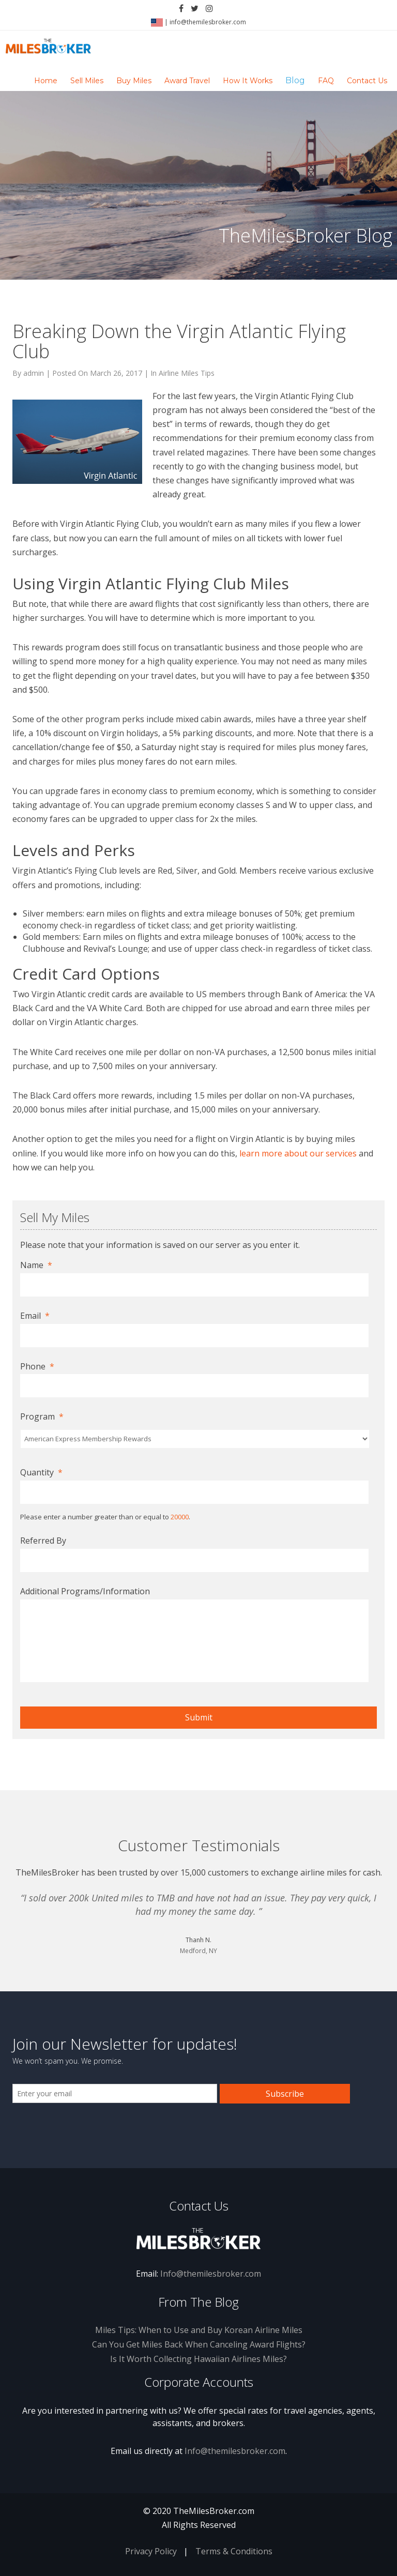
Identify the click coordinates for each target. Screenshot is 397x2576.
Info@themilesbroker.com (210, 2273)
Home (45, 80)
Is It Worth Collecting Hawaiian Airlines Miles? (198, 2359)
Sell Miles (86, 80)
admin (33, 373)
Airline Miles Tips (187, 373)
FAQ (326, 80)
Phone (37, 1366)
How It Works (247, 80)
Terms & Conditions (233, 2551)
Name (36, 1265)
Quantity (41, 1472)
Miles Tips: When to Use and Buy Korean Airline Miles (198, 2330)
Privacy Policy (151, 2551)
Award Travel (187, 80)
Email (35, 1315)
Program (42, 1416)
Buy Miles (133, 80)
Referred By (43, 1540)
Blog (295, 80)
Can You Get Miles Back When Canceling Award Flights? (199, 2344)
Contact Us (367, 80)
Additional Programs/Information (85, 1591)
